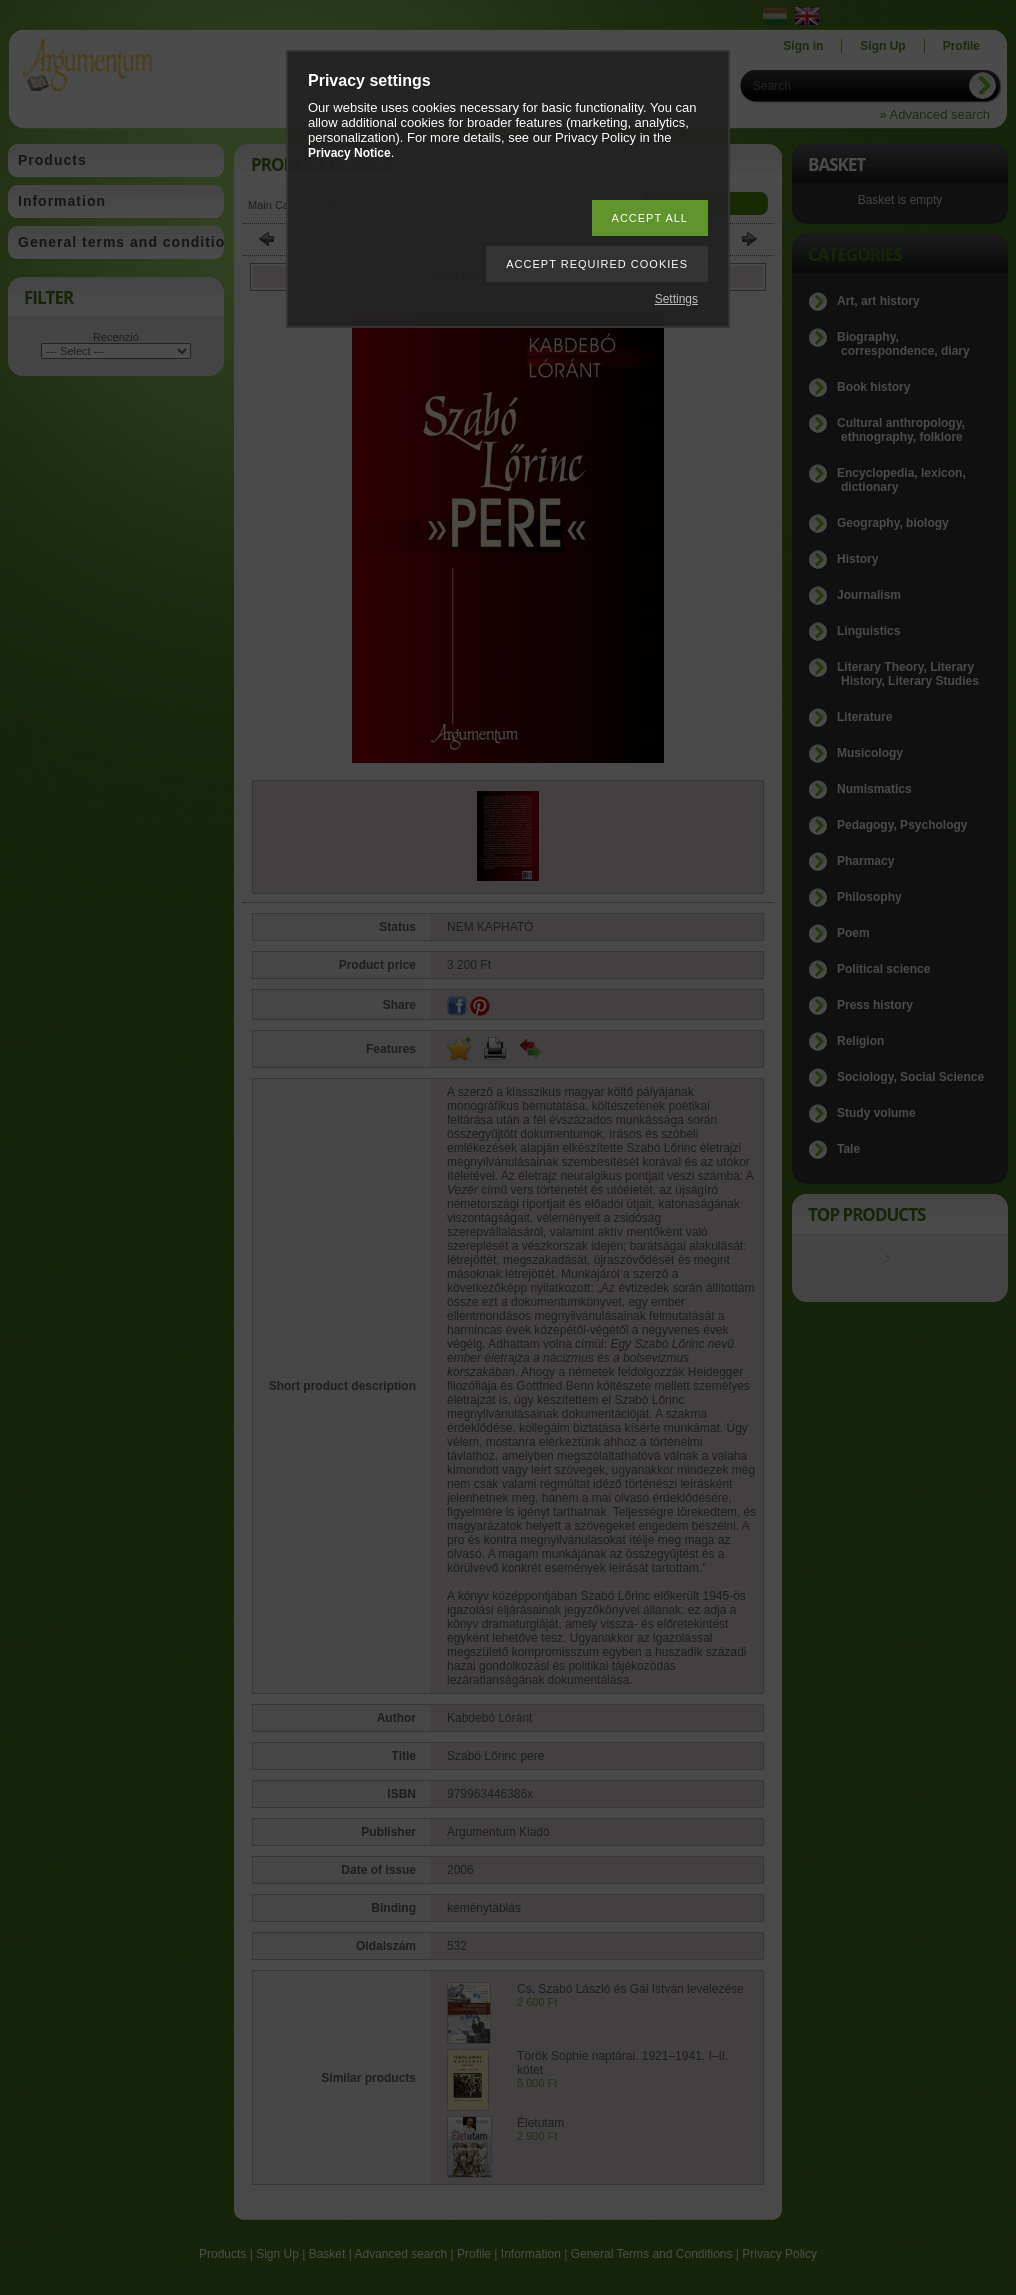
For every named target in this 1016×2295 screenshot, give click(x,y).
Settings (676, 299)
